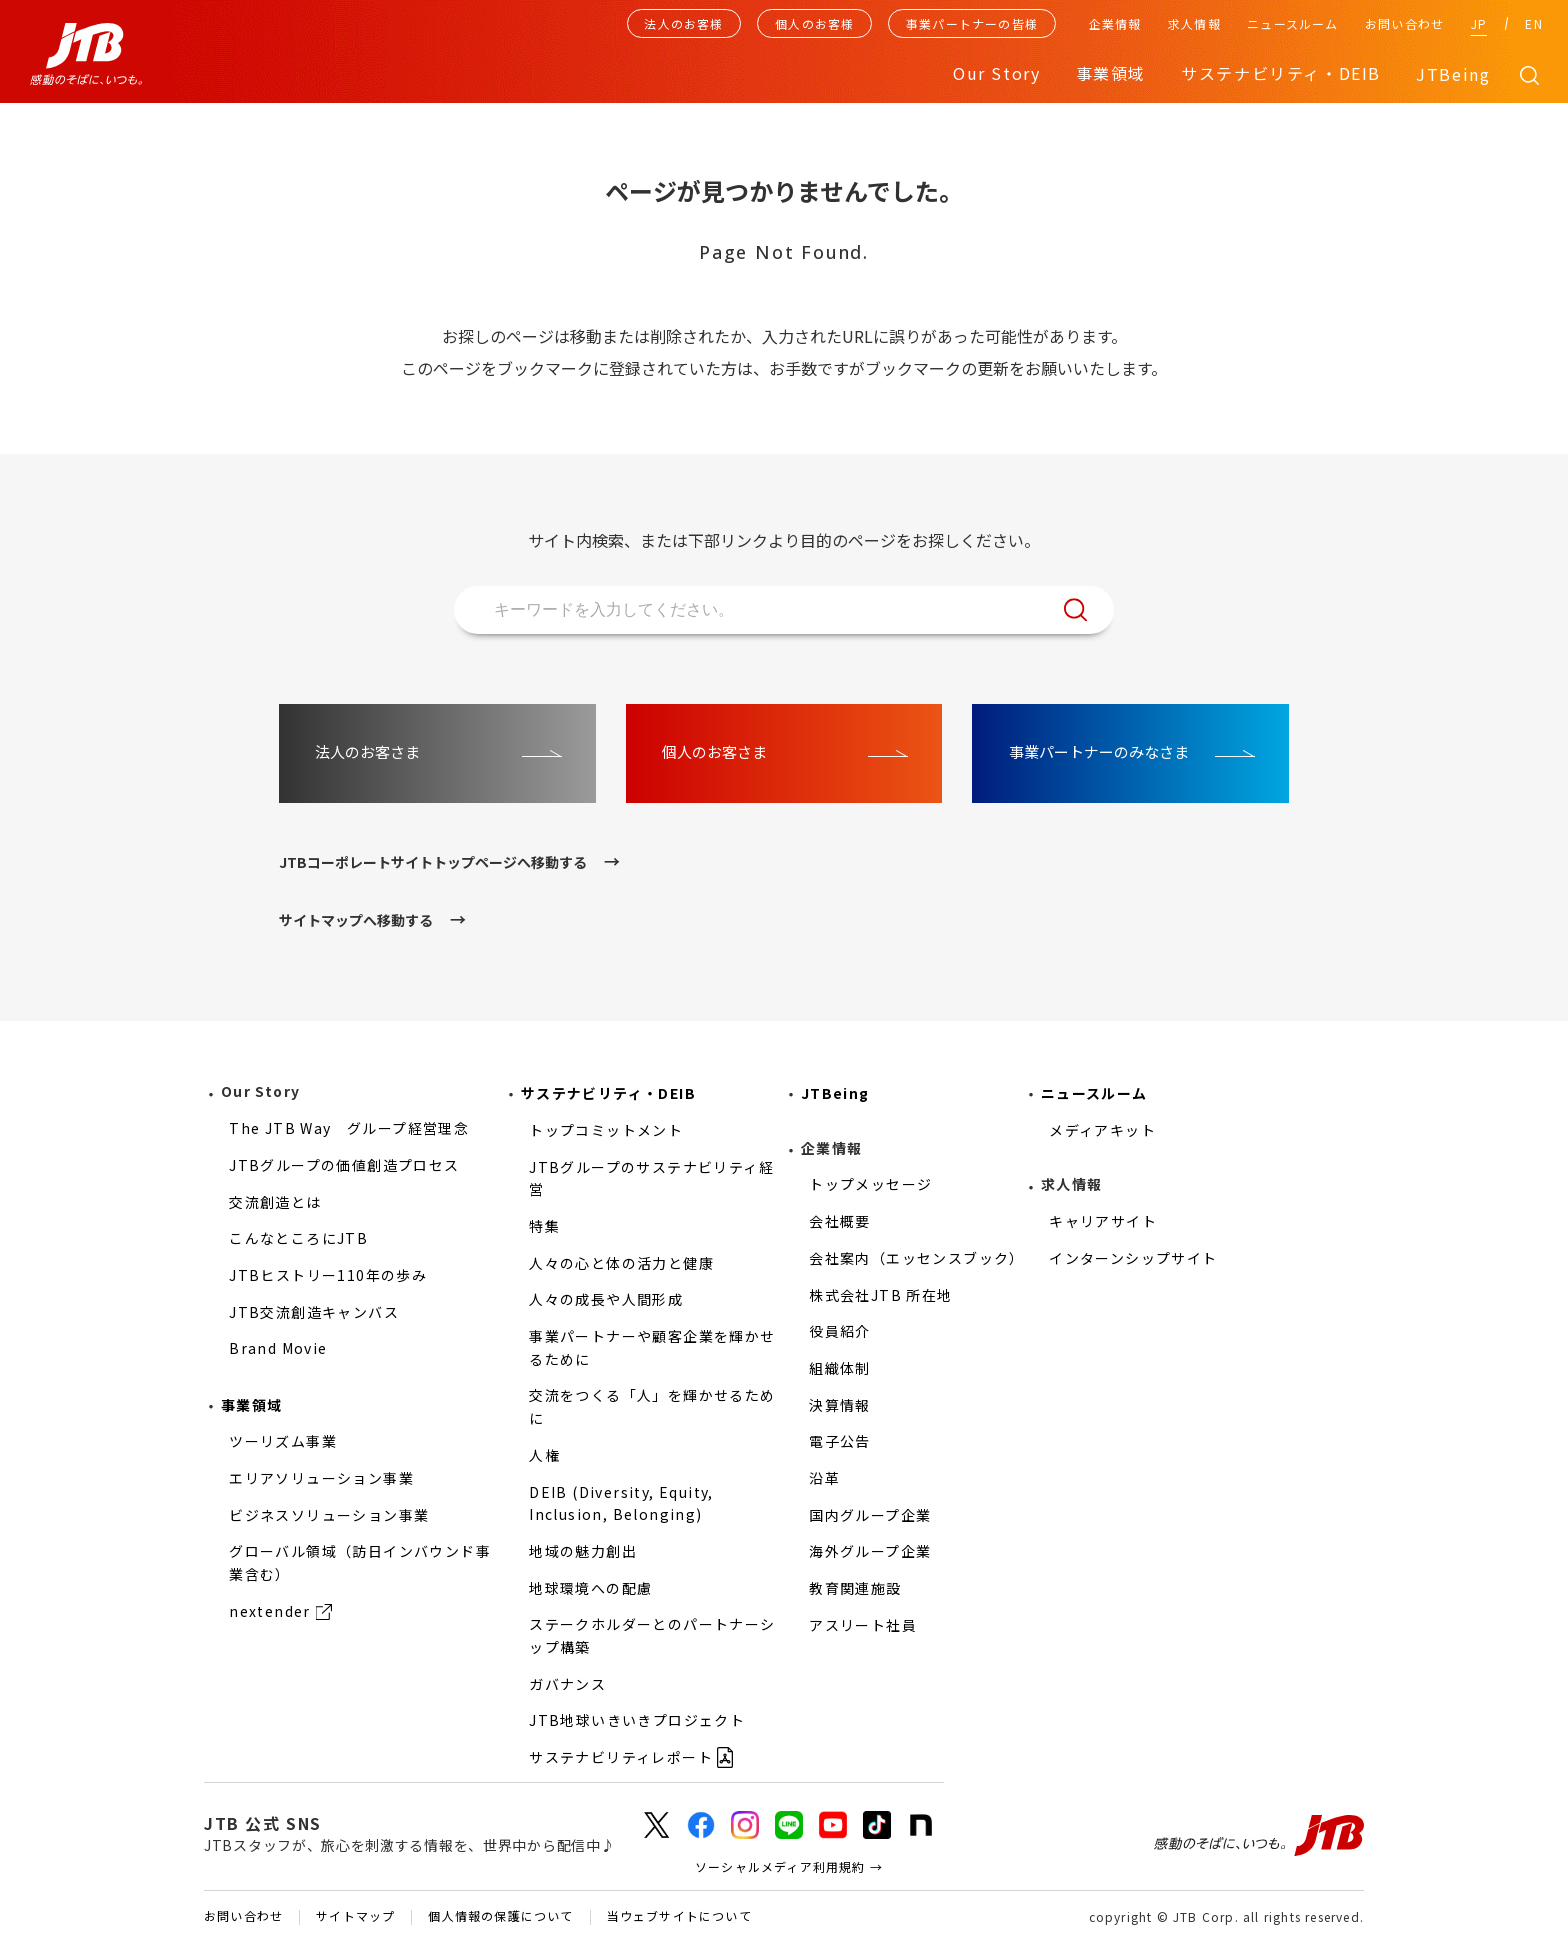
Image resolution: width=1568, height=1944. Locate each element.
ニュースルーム (1292, 23)
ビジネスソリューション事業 (329, 1515)
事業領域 (252, 1405)
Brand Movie (278, 1348)
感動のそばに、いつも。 (1259, 1836)
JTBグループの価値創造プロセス (344, 1165)
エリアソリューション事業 (321, 1478)
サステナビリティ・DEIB (608, 1093)
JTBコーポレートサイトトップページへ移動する (433, 862)
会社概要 (840, 1221)
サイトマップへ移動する (356, 920)
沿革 (824, 1478)
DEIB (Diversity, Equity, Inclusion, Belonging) (621, 1503)
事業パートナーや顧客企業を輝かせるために (652, 1347)
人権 (544, 1455)
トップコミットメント (606, 1130)
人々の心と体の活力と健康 (621, 1263)
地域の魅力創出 (583, 1551)
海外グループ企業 (870, 1551)
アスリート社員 (863, 1625)
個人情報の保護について (500, 1917)
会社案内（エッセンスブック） (917, 1258)
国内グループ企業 (870, 1515)
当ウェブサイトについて (679, 1917)
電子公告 (840, 1441)
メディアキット (1102, 1130)
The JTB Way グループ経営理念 (349, 1128)
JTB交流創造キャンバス (314, 1312)
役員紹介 (840, 1331)
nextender (270, 1611)
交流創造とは (275, 1202)
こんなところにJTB (298, 1238)
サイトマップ (355, 1917)
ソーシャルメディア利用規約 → (789, 1866)
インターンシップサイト (1133, 1258)
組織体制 (840, 1368)
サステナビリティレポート (621, 1757)
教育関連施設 (855, 1588)
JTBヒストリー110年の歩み (328, 1275)
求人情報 (1194, 23)
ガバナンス (567, 1684)
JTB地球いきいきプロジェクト (637, 1720)
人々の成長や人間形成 (606, 1299)
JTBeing (1453, 74)
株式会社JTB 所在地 (880, 1295)
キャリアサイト (1103, 1221)
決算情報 (840, 1405)
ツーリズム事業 (283, 1441)
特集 (544, 1226)
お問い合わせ (1404, 23)
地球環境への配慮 (590, 1588)
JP (1479, 23)
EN (1533, 23)
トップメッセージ (870, 1184)
